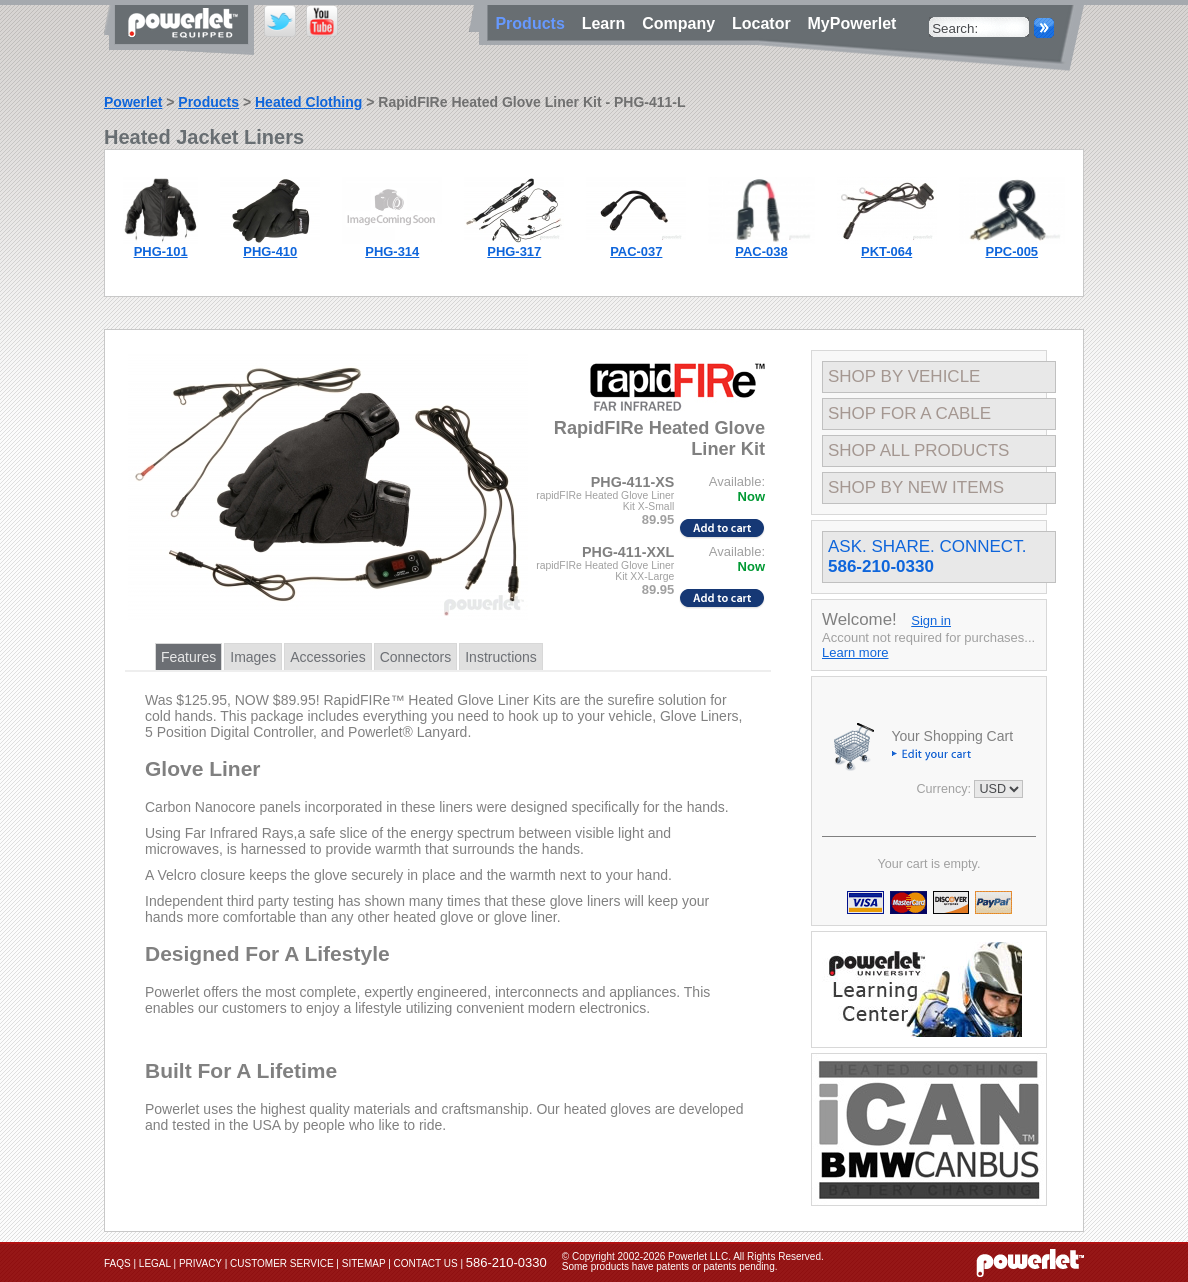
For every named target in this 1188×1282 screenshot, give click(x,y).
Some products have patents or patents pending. (670, 1266)
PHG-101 (161, 251)
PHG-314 (392, 251)
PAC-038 (761, 251)
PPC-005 (1012, 251)
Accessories (327, 657)
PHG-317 (514, 251)
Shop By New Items (916, 487)
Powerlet (133, 102)
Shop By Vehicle (904, 376)
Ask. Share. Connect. (927, 556)
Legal (155, 1263)
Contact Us (426, 1263)
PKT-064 (886, 251)
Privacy (200, 1263)
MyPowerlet (852, 23)
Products (208, 102)
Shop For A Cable (909, 413)
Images (253, 657)
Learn (608, 23)
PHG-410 (270, 251)
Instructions (501, 657)
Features (188, 657)
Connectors (416, 657)
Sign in (931, 620)
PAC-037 (636, 251)
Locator (766, 23)
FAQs (117, 1263)
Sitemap (364, 1263)
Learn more (855, 652)
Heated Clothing (308, 102)
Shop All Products (918, 450)
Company (683, 23)
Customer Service (282, 1263)
